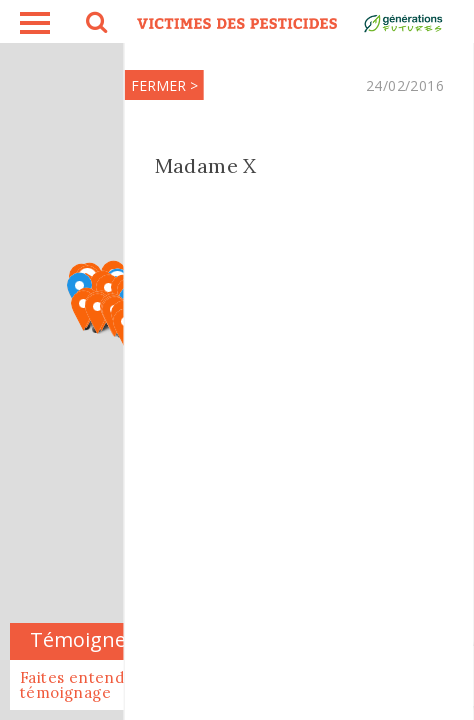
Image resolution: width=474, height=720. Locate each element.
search (95, 25)
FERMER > (114, 85)
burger (35, 23)
